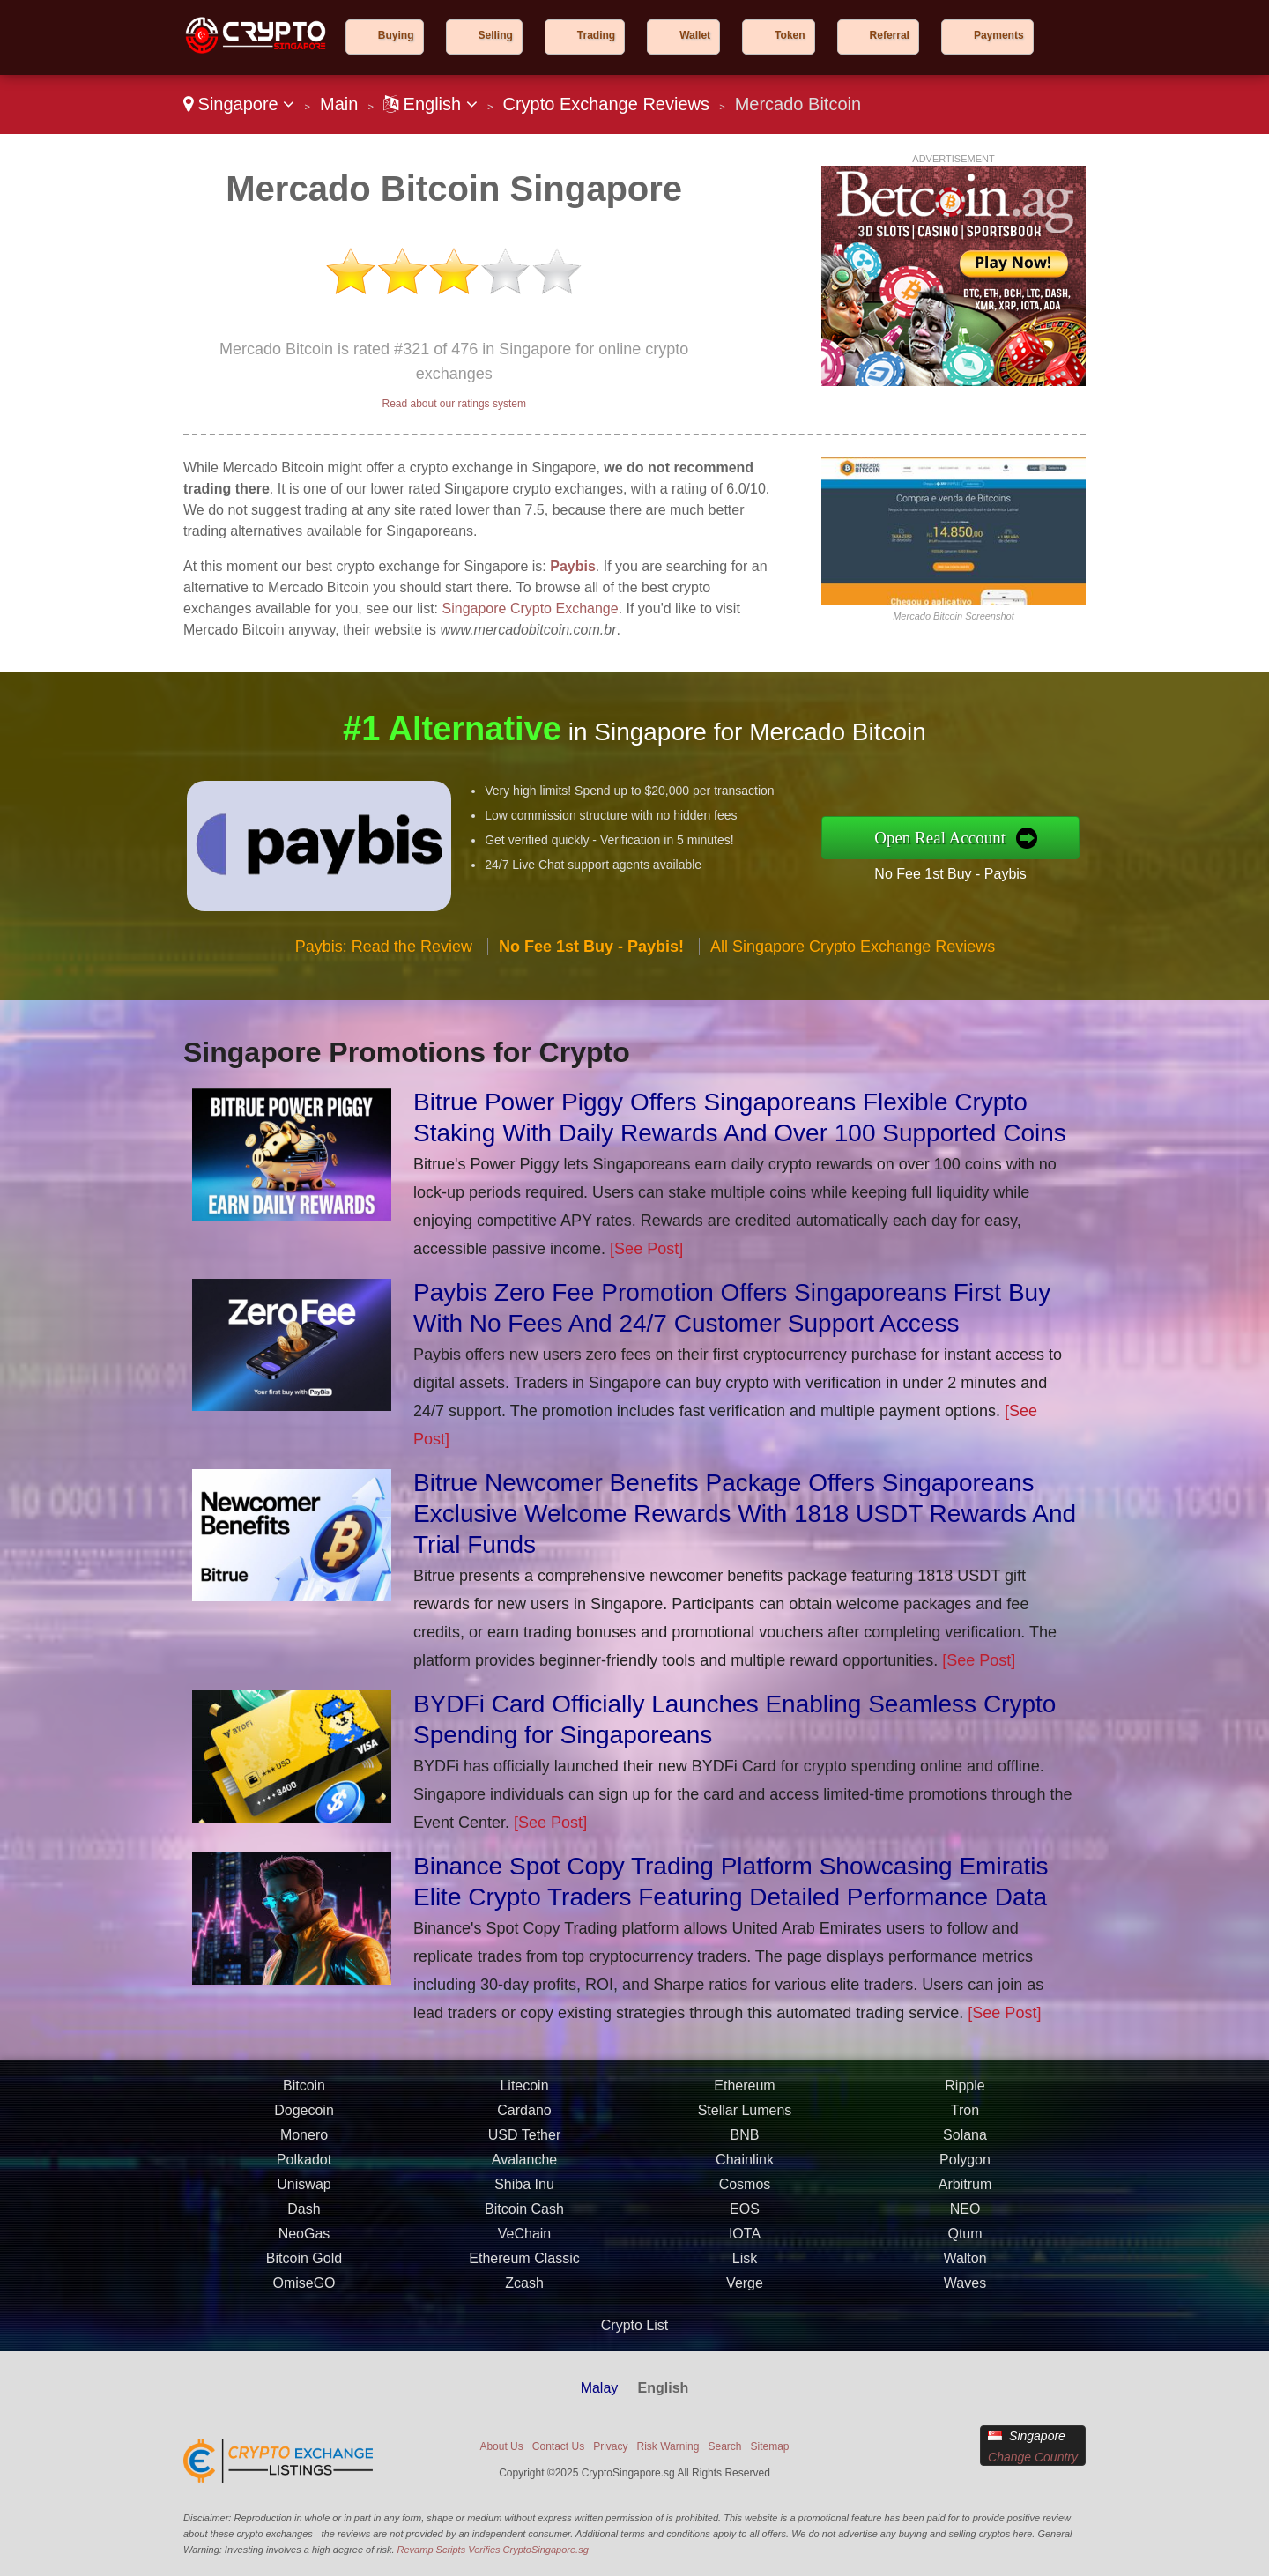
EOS (745, 2220)
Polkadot (304, 2171)
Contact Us (558, 2446)
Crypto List (634, 2325)
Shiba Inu (524, 2195)
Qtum (964, 2245)
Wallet (694, 35)
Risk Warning (668, 2446)
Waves (965, 2294)
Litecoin (524, 2097)
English (430, 104)
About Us (501, 2446)
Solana (965, 2146)
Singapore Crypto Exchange (530, 608)
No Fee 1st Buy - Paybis (961, 872)
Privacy (610, 2446)
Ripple (964, 2097)
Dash (303, 2220)
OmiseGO (303, 2294)
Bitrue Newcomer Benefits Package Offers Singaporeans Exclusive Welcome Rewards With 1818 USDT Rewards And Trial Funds (744, 1513)
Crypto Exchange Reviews (605, 104)
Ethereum (744, 2097)
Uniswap (303, 2195)
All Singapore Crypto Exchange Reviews (852, 958)
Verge (744, 2294)
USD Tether (524, 2146)
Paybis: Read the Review (383, 958)
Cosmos (745, 2195)
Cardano (524, 2121)
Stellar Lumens (745, 2121)
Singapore (238, 104)
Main (339, 104)
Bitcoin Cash (524, 2220)
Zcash (524, 2294)
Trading (596, 35)
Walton (964, 2269)
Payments (999, 35)
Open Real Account (951, 837)
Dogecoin (304, 2121)
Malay (600, 2387)
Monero (304, 2146)
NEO (965, 2220)
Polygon (965, 2171)
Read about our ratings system (453, 403)
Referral (889, 35)
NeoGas (304, 2245)
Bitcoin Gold (304, 2269)
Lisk (744, 2269)
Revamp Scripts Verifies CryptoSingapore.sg (493, 2549)
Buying (396, 35)
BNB (745, 2146)
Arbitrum (965, 2195)
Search (724, 2446)
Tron (965, 2121)
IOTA (745, 2245)
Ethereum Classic (524, 2269)
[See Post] (646, 1249)
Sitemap (770, 2446)
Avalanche (524, 2171)
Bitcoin (304, 2097)
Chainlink (745, 2171)
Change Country (1033, 2457)
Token (790, 35)
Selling (496, 35)
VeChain (525, 2245)
